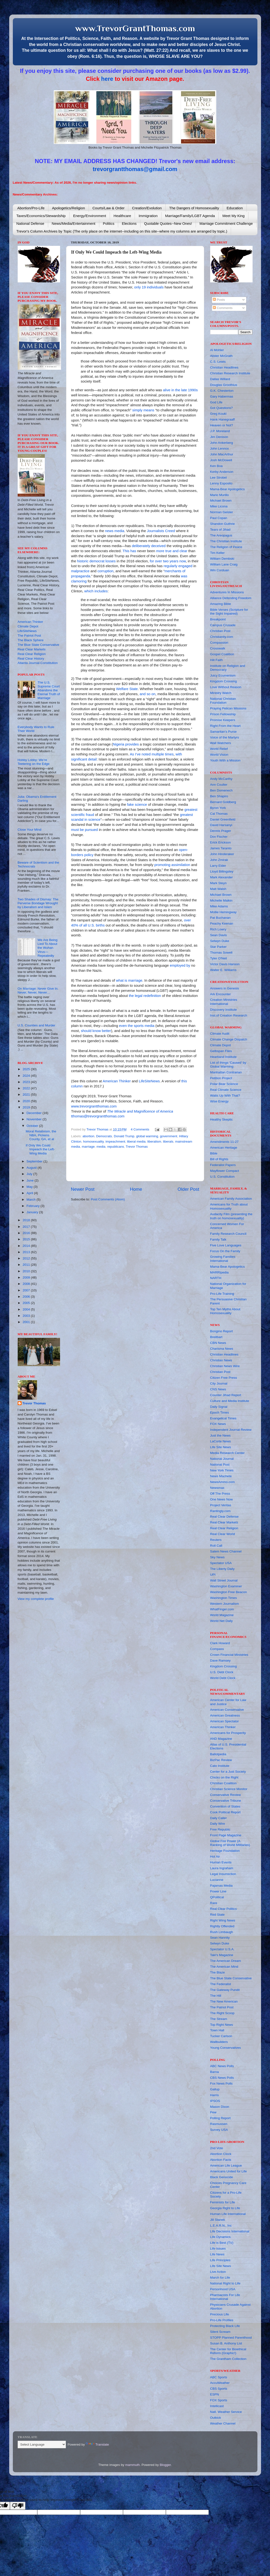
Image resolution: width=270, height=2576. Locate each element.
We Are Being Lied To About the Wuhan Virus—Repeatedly (47, 947)
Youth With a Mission (225, 760)
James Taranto (220, 848)
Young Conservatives (225, 2047)
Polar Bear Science (224, 1084)
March (32, 1199)
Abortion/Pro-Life (31, 208)
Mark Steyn (218, 883)
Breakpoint (218, 619)
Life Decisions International (229, 2231)
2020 (27, 1101)
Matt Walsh (218, 889)
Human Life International (228, 2214)
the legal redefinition (145, 996)
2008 (27, 1284)
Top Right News (221, 2024)
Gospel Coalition (222, 654)
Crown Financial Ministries (229, 1655)
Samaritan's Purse (223, 731)
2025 (27, 1069)
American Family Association (231, 1198)
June (31, 1180)
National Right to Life (225, 2283)
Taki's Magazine (221, 1955)
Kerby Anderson (221, 472)
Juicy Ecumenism (223, 675)
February (34, 1206)
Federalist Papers (223, 1165)
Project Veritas (220, 1505)
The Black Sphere (31, 640)
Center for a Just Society (228, 1771)
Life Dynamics (220, 2237)
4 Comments (140, 1129)
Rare (213, 1903)
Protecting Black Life (225, 2326)
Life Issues (218, 2248)
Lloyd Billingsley (221, 871)
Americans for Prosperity (228, 1733)
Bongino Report (221, 1331)
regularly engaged (178, 566)
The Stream (218, 2019)
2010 (27, 1271)
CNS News (218, 1389)
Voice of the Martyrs (224, 737)
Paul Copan (218, 518)
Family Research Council (228, 1233)
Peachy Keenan (221, 923)
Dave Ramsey (220, 1660)
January (33, 1212)
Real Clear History (31, 658)
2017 (27, 1226)
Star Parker (218, 947)
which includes (96, 591)
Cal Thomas (219, 813)
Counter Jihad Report (225, 1395)
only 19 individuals (148, 287)
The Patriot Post (29, 635)
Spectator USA (221, 1563)
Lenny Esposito (221, 483)
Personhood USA (222, 2289)
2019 (27, 1107)
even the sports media (136, 1026)
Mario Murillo (219, 495)
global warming (147, 1136)
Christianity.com (221, 637)
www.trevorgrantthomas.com (94, 1106)
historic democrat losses (96, 561)
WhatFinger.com (222, 1609)
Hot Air (215, 1856)
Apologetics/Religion (68, 208)
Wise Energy (219, 1101)
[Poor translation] (17, 2506)
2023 (27, 1082)
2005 (27, 1303)
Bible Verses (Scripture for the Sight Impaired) (229, 611)
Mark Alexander (221, 877)
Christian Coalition (223, 1783)
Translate (97, 2444)
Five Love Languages (225, 1245)
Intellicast (217, 2406)
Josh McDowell (221, 460)
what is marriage (129, 980)
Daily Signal (218, 1407)
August (32, 1167)
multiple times (163, 754)
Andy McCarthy (221, 779)
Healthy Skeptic (221, 1119)
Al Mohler (217, 350)
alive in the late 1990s (180, 390)
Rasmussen (218, 2124)
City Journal (218, 1383)
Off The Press (220, 1493)
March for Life (220, 2277)
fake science (137, 804)
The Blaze (217, 1972)
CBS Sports (218, 2388)
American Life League (226, 2165)
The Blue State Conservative (38, 645)
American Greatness (225, 1715)
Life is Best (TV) (221, 2243)
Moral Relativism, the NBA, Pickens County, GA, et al (41, 1135)
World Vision (219, 754)
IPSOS (215, 2101)
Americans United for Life (228, 2171)
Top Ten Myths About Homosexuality (225, 1311)
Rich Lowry (218, 929)
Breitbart (216, 1337)
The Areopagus (221, 535)
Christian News (221, 1360)
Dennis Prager (220, 831)
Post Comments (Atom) (108, 1199)
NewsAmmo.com (222, 1482)
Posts (219, 299)
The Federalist (220, 1984)
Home (136, 1189)
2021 (27, 1094)
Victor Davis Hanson (225, 964)
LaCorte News (220, 1441)
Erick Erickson (220, 842)
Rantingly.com (220, 1511)
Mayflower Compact (224, 1171)
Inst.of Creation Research (228, 1015)
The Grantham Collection (228, 2359)
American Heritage (223, 1147)
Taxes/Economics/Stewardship (41, 216)
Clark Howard (220, 1643)
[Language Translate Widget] (42, 2444)
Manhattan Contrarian (226, 1072)
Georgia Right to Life (225, 2208)
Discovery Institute (223, 1009)
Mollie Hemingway (223, 912)
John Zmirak (219, 860)
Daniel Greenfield (222, 819)
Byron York (218, 808)
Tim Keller (217, 553)
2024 (27, 1075)
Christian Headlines (224, 367)
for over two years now (168, 561)
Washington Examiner (226, 1586)
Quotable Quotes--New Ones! (168, 223)
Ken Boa (216, 466)
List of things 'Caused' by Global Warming (228, 1064)
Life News (217, 2254)
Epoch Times (219, 1412)
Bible (213, 1153)
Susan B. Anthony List (226, 2343)
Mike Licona (219, 506)
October (33, 1126)
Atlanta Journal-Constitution (38, 663)
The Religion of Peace (226, 547)
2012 (27, 1258)
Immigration (148, 216)
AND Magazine (221, 1738)
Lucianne (217, 1880)
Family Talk (218, 1239)
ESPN (214, 2394)
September (35, 1161)
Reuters (216, 1540)
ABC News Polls (222, 2066)
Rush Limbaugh (221, 1932)
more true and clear (171, 551)
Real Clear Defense (224, 1516)
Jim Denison (219, 437)
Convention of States (225, 1806)
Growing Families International (222, 1258)
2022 (27, 1088)
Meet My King (233, 216)
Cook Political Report (225, 1812)
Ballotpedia (218, 1754)
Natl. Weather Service (226, 2412)
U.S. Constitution (222, 1176)
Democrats (104, 1136)
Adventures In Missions (227, 592)
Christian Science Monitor (228, 1789)
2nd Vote (216, 2148)
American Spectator (224, 1721)
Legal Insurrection (223, 1874)
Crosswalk (217, 648)
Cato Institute (220, 1766)
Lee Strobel (218, 477)
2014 (27, 1246)
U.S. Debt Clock (221, 1672)
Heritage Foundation (225, 1851)
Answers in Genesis (224, 988)
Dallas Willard (220, 379)
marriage (88, 1146)
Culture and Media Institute (229, 1401)
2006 (27, 1296)
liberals (168, 1141)
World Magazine (222, 1615)
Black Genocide (221, 2177)
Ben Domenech (221, 790)
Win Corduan (219, 570)
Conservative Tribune (225, 1800)
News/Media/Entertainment (73, 223)
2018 (27, 1220)
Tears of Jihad (220, 529)
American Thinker (117, 1081)
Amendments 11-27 (224, 1142)
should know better (96, 1031)
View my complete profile (36, 1599)
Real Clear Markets (32, 649)
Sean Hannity (220, 1937)
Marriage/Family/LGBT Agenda (190, 216)
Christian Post (220, 631)
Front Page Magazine (225, 1835)
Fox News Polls (221, 2083)
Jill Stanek (217, 2220)
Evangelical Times (223, 1418)
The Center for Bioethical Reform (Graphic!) (228, 2351)
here (107, 79)
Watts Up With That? (225, 1095)
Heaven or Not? (221, 425)
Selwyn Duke (219, 941)
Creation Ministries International (223, 1001)
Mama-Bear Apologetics (227, 489)
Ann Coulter (218, 784)
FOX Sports (218, 2400)
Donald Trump (124, 1136)
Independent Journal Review (231, 1429)
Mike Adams (219, 906)
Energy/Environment (89, 216)
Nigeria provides (126, 744)
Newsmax (217, 1488)
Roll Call (216, 1545)
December (35, 1113)
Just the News (220, 1435)
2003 (27, 1316)
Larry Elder (218, 865)
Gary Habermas (221, 396)
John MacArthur (221, 454)
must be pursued (84, 830)
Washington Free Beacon (228, 1592)
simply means (143, 410)
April (30, 1193)
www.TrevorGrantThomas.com (135, 28)
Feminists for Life (222, 2202)
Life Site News (220, 1447)
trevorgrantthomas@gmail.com (135, 169)
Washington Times (223, 1598)
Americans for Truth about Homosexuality (229, 1206)
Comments (222, 308)
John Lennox (219, 448)
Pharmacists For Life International (225, 2297)
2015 (27, 1239)
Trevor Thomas (137, 1146)
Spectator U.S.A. (222, 1949)
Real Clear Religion (32, 654)
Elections (129, 223)
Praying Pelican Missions (228, 708)
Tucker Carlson (221, 2036)
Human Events (221, 1862)
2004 (27, 1309)
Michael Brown (221, 500)
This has (129, 551)
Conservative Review (225, 1795)
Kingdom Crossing (223, 681)
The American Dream (225, 1961)
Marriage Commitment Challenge (226, 223)
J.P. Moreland (220, 431)
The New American (224, 2001)
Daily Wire (217, 1823)
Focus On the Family (225, 1251)
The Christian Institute (226, 541)
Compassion (219, 642)
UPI (213, 1574)
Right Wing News (222, 1920)
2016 (27, 1233)
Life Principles (220, 2260)
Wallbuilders (219, 2042)
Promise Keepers (222, 720)
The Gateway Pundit (225, 1990)
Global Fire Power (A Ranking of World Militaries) (230, 1843)
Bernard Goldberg (223, 802)
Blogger (165, 2465)
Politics (109, 223)
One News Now (221, 1499)
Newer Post (83, 1189)
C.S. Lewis (218, 361)
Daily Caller (218, 1818)
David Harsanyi (221, 825)
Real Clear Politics (223, 1909)
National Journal (222, 1459)
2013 (27, 1252)
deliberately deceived (148, 546)
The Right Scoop (222, 2013)
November (35, 1119)
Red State (217, 1914)
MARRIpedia (219, 1272)
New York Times (222, 1470)
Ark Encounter (220, 994)
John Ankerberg (221, 442)
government (168, 1136)
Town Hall (217, 2030)
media (101, 1146)
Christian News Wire (225, 1366)
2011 (27, 1264)
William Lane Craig (224, 564)
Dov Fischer (219, 836)
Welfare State (127, 689)
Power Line (218, 1891)
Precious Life (219, 2314)
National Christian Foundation (223, 700)
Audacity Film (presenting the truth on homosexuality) (231, 1216)
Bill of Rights (219, 1159)
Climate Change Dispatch (228, 1039)
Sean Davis (218, 935)
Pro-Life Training (222, 1294)
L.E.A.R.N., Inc (221, 2225)
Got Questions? (221, 408)
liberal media (136, 1141)
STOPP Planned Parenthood (231, 2337)
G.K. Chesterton (222, 390)
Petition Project (221, 1078)
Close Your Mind (29, 829)
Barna (214, 2072)
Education (235, 208)
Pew (213, 2112)
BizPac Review (221, 1760)
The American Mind (224, 1966)
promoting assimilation (172, 865)
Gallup (215, 2089)
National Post (220, 1464)
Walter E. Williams (223, 970)
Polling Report (220, 2118)
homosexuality (93, 1141)
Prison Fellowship (223, 714)
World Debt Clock (223, 1678)
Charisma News (221, 1348)
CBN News (218, 1343)
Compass (217, 1649)
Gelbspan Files (221, 1051)
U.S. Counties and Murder (36, 1025)
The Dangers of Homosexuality (194, 208)
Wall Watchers (220, 743)
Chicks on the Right (224, 1777)
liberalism (154, 1141)
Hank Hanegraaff (222, 419)
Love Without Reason (225, 687)
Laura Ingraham (221, 1868)
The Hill (215, 1995)
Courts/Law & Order (109, 208)
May (30, 1187)
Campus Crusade (223, 625)
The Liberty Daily (222, 1569)
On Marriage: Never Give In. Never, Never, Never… (38, 990)
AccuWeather (220, 2383)
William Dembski (222, 558)
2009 (27, 1277)
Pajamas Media (221, 1885)
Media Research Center (227, 1453)
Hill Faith (216, 660)
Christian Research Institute (230, 373)
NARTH (215, 1278)
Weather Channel (223, 2423)
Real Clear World (222, 1534)
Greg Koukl (218, 413)
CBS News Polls (222, 2077)
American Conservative (227, 1709)
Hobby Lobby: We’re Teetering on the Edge (34, 762)
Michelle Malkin (221, 900)
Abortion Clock (220, 2154)
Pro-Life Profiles (221, 2320)
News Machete (221, 1476)
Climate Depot (28, 626)
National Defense (30, 223)
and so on (147, 694)
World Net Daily (221, 1621)
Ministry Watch (220, 693)
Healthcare (122, 216)
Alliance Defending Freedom (230, 598)
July (30, 1174)
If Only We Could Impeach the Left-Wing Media (40, 1149)
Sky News (217, 1557)
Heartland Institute (223, 1057)
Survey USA (219, 2130)
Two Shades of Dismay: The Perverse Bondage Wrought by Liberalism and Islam (38, 903)
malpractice (80, 571)
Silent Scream (220, 2332)
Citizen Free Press (223, 1377)
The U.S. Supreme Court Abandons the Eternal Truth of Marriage (49, 690)
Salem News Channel (226, 1551)
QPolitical (217, 1897)
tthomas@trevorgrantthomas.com (98, 1116)
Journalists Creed (161, 531)
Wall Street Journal (224, 1580)
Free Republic (220, 1829)
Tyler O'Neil (218, 958)
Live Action (218, 2272)
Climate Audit (220, 1033)
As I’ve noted (140, 754)
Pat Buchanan (220, 917)
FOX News (218, 1424)
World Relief (219, 749)
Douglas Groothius (223, 385)
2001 (27, 1322)
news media (114, 531)
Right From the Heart (225, 726)
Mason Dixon (219, 2107)
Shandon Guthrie (222, 524)
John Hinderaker (222, 854)
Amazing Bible (220, 604)
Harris (214, 2095)
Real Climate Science (225, 1090)
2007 (27, 1290)
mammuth (132, 2465)
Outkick (215, 2417)
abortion (88, 1136)
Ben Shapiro (219, 796)
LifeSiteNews (149, 1081)
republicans (115, 1146)
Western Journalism (224, 1603)
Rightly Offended (222, 1926)
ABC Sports (218, 2377)
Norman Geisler (221, 512)
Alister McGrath (221, 356)
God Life (216, 402)
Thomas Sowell (221, 952)
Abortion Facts (220, 2160)
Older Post (188, 1189)
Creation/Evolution (147, 208)
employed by (180, 965)
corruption (105, 571)
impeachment (115, 1141)
